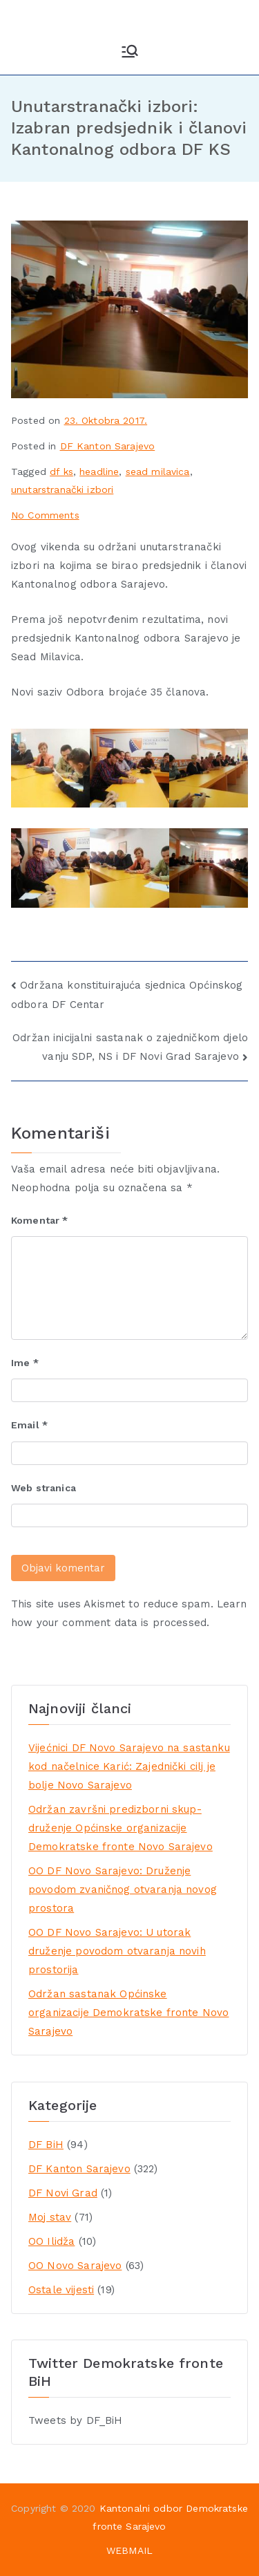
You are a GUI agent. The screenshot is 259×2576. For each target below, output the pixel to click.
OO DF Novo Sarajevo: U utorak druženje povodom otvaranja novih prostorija (117, 1951)
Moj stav (49, 2217)
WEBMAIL (129, 2550)
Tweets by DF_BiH (75, 2420)
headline (99, 471)
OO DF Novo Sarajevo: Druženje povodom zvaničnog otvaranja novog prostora (122, 1889)
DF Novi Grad (62, 2193)
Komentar (39, 1220)
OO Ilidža (51, 2241)
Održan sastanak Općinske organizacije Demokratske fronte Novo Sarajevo (128, 2012)
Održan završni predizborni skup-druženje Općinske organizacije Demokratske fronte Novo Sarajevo (120, 1828)
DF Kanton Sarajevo (107, 445)
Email (29, 1424)
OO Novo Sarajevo (75, 2265)
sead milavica (158, 471)
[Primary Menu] (130, 51)
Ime (25, 1362)
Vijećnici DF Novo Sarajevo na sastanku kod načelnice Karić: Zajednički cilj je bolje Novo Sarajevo (129, 1766)
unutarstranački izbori (62, 489)
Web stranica (43, 1487)
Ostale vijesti (61, 2290)
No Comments (45, 515)
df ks (61, 471)
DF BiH (46, 2144)
